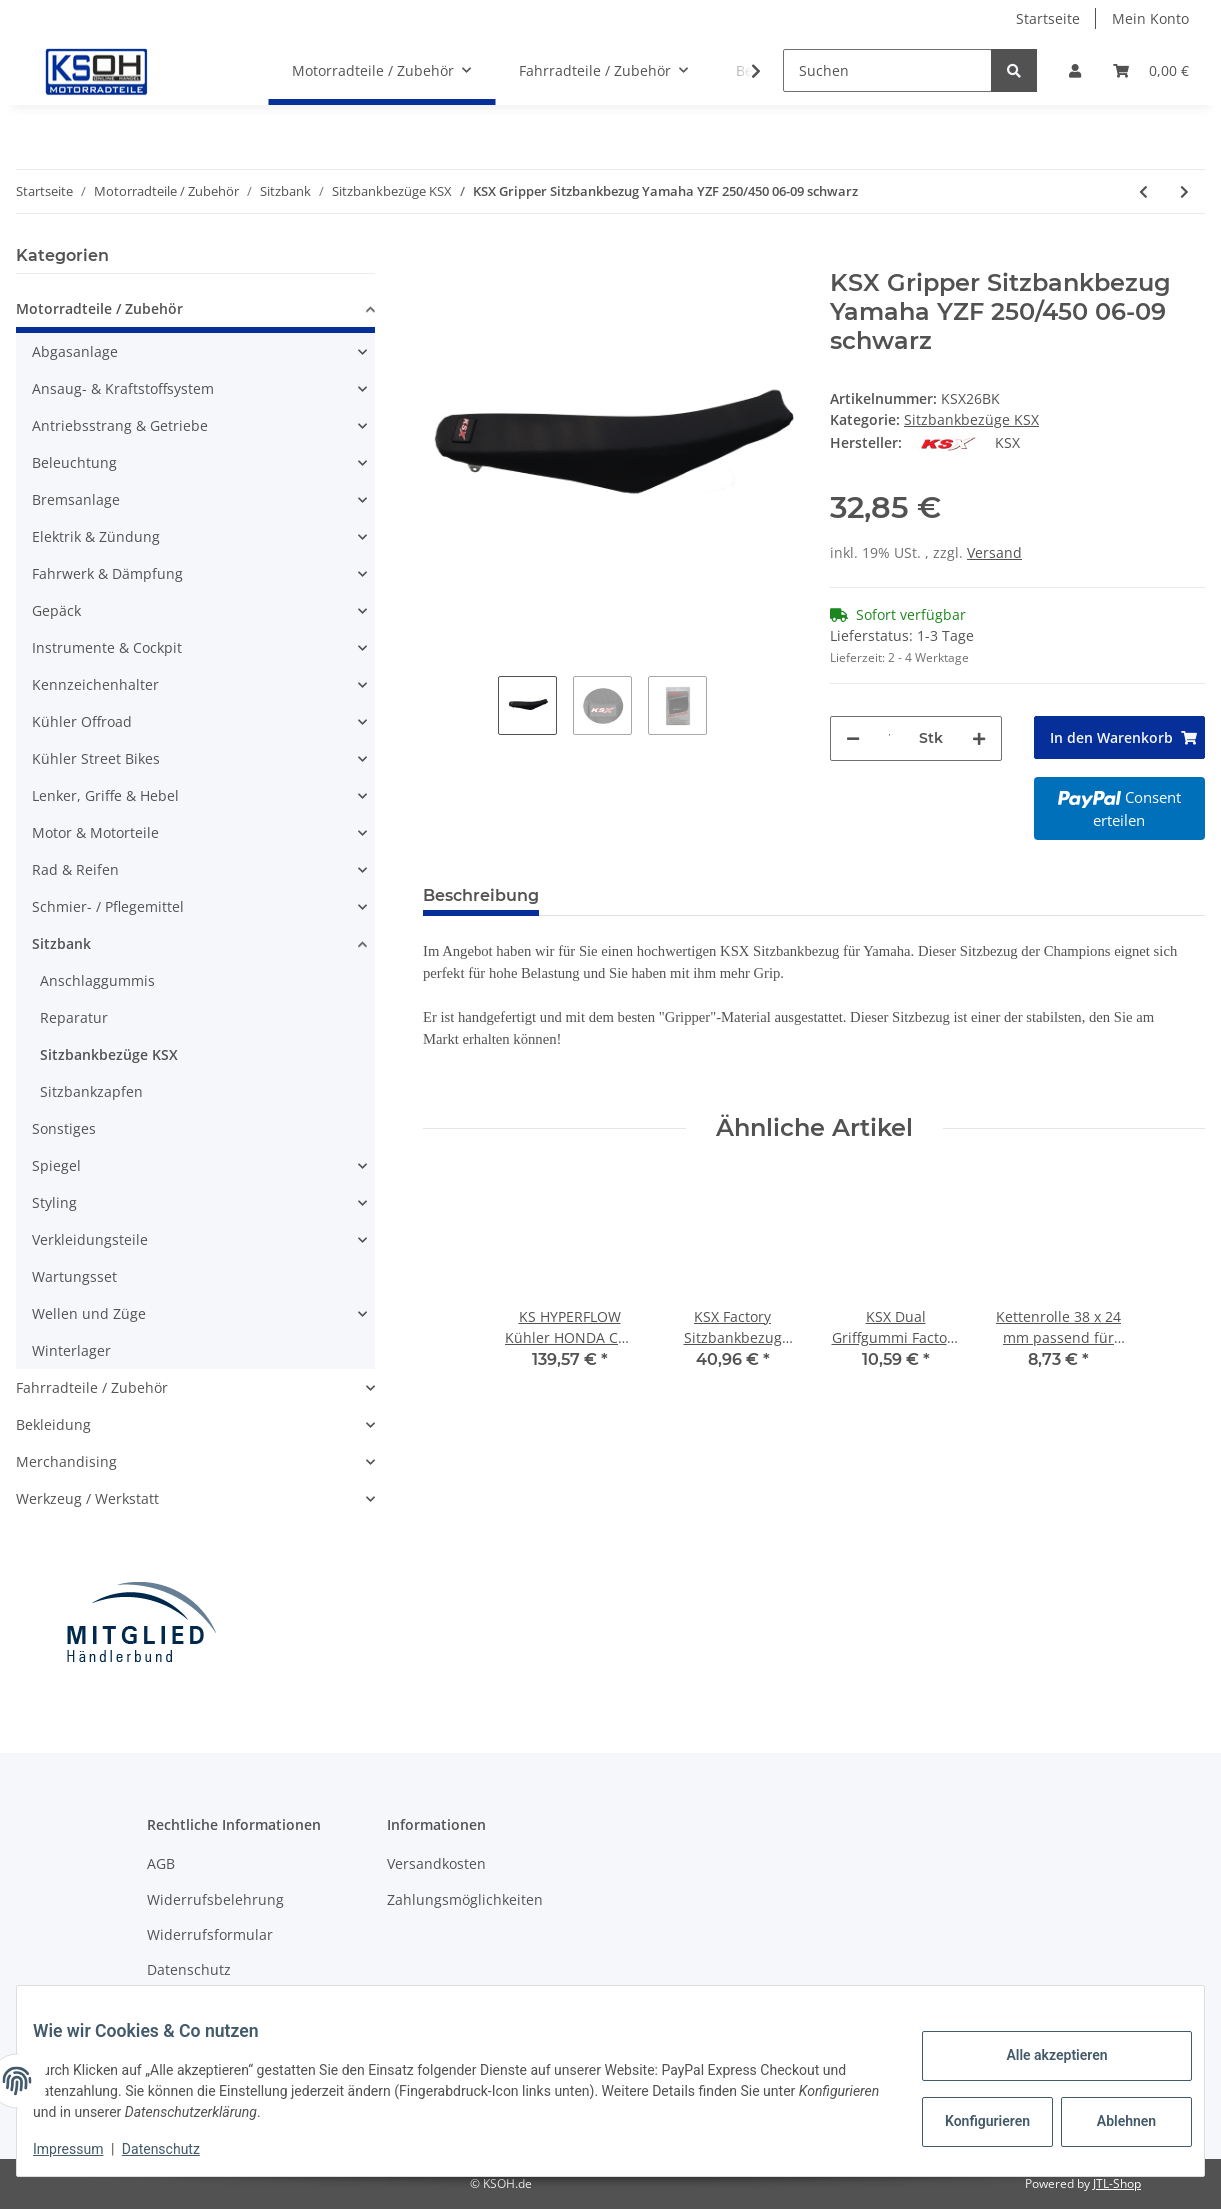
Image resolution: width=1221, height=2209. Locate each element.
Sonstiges (64, 1128)
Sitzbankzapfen (91, 1091)
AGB (161, 1863)
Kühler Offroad (82, 721)
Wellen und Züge (89, 1313)
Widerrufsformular (210, 1934)
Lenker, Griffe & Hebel (105, 795)
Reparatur (74, 1017)
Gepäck (56, 610)
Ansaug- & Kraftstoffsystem (123, 388)
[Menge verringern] (853, 738)
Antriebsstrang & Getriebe (120, 425)
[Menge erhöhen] (979, 738)
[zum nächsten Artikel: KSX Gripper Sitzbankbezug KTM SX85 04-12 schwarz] (1184, 191)
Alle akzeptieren (1040, 2055)
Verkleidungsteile (90, 1239)
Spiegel (56, 1165)
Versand (994, 552)
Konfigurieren (973, 2121)
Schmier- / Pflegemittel (108, 906)
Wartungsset (74, 1276)
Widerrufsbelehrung (215, 1899)
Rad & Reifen (75, 869)
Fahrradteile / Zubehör (92, 1387)
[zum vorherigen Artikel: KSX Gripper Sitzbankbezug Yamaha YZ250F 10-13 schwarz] (1143, 191)
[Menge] (889, 738)
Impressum (84, 2149)
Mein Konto (1150, 18)
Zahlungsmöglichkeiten (465, 1899)
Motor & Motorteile (95, 832)
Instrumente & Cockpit (107, 647)
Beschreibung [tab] (481, 895)
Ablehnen (1110, 2121)
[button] (1075, 70)
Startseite (1048, 18)
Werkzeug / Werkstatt (87, 1498)
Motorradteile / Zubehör (99, 308)
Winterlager (71, 1350)
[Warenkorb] (1151, 70)
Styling (54, 1202)
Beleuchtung (74, 462)
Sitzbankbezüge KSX (971, 419)
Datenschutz (189, 1969)
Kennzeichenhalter (95, 684)
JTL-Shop (1117, 2183)
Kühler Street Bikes (96, 758)
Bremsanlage (76, 499)
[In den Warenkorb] (439, 258)
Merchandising (66, 1461)
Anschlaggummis (97, 980)
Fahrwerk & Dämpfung (107, 573)
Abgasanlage (75, 351)
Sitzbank (61, 943)
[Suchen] (887, 70)
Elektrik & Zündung (96, 536)
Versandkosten (436, 1863)
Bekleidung (53, 1424)
